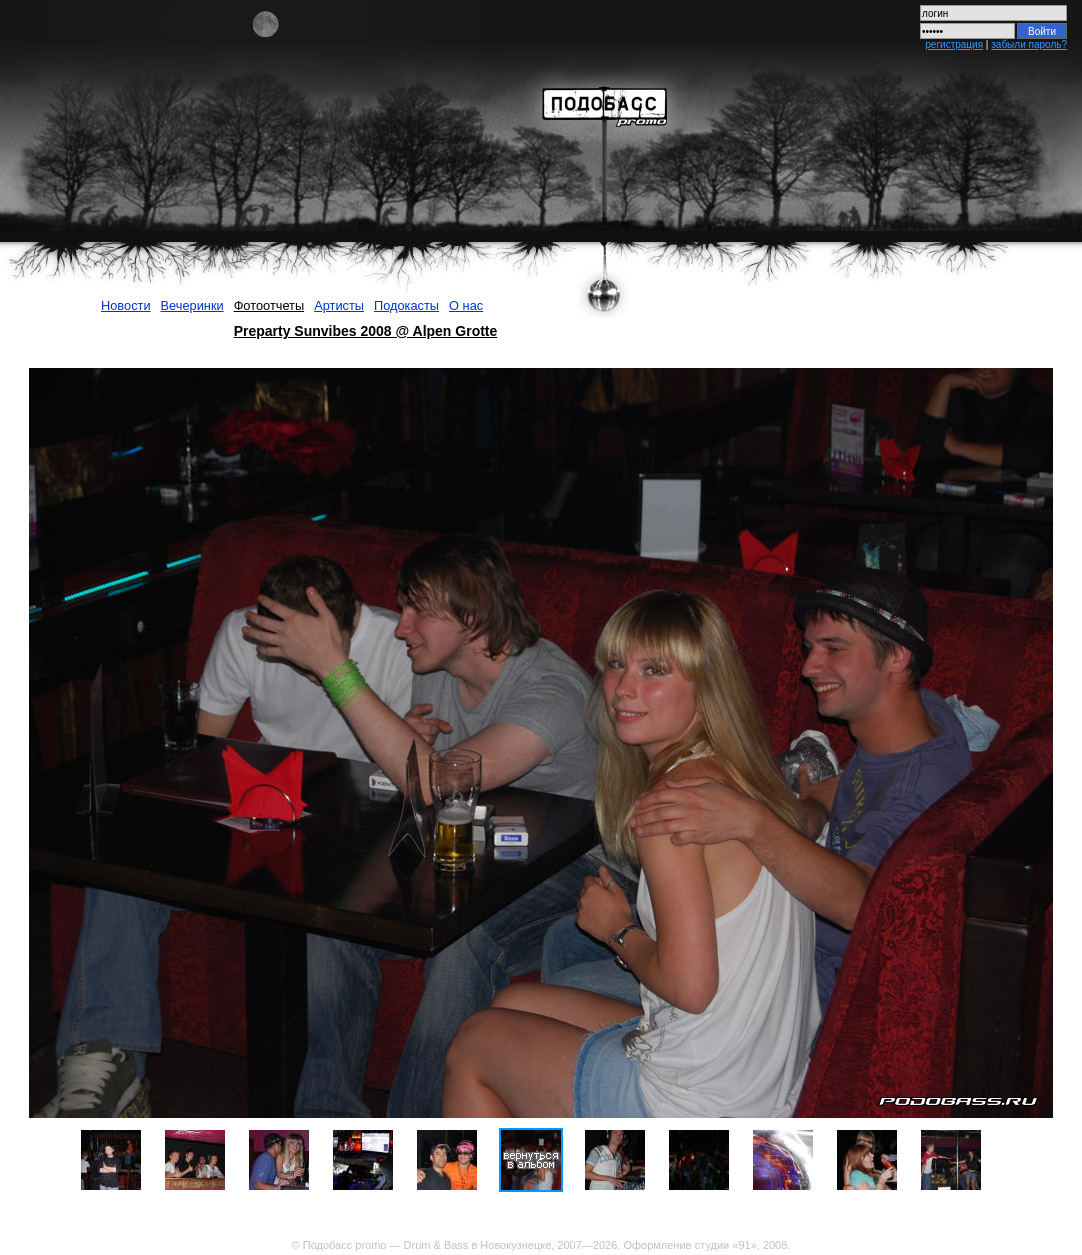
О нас (466, 305)
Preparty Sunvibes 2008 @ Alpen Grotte (366, 331)
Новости (126, 305)
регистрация (954, 44)
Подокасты (406, 305)
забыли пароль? (1029, 44)
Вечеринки (192, 305)
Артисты (339, 305)
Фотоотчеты (269, 305)
